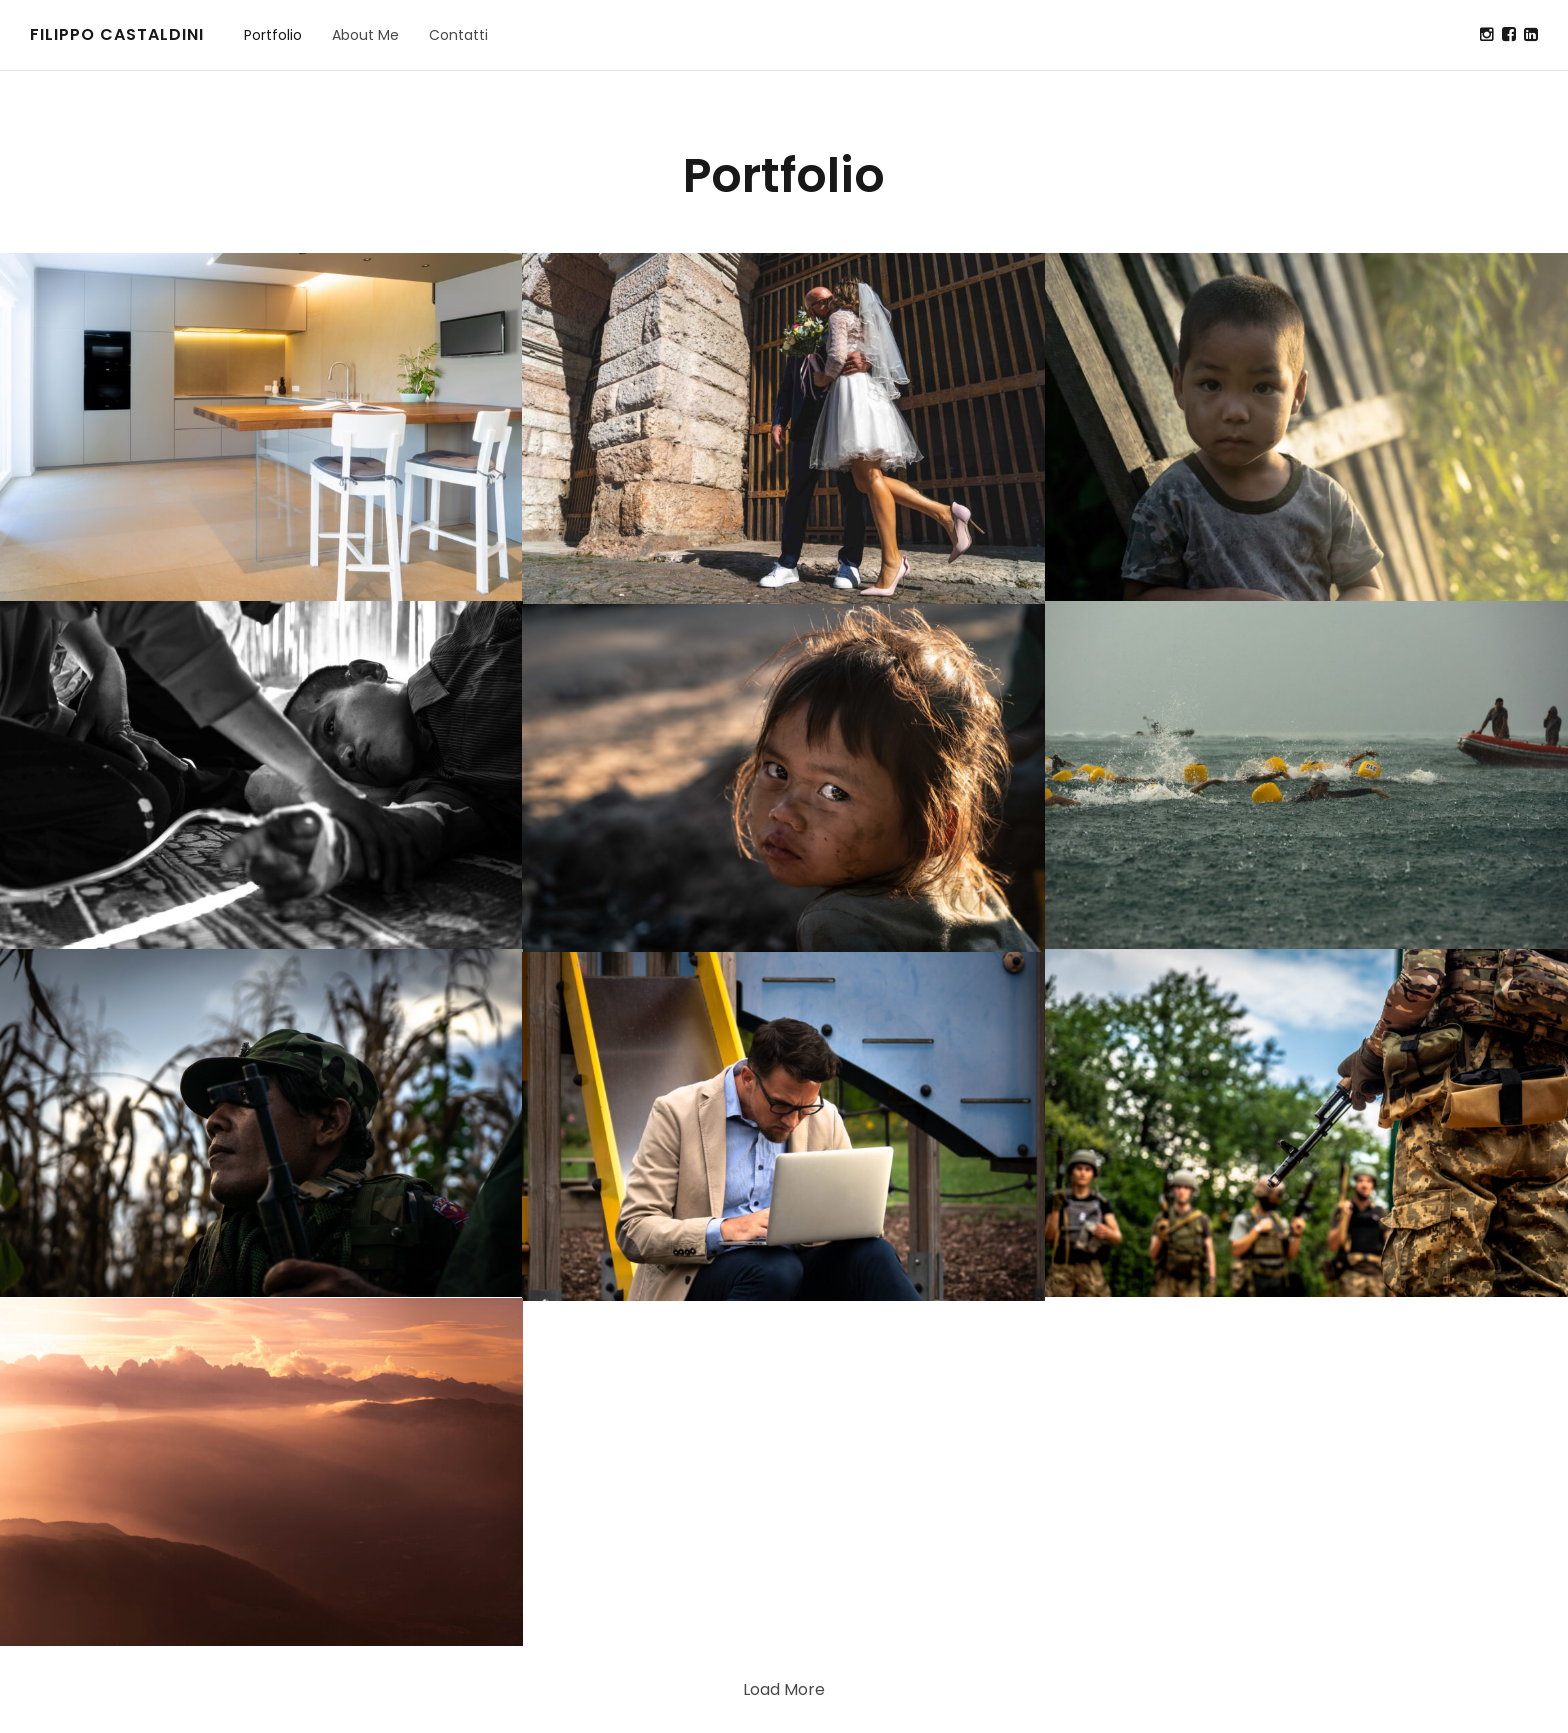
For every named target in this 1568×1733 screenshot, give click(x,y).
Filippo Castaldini (117, 34)
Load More (784, 1689)
